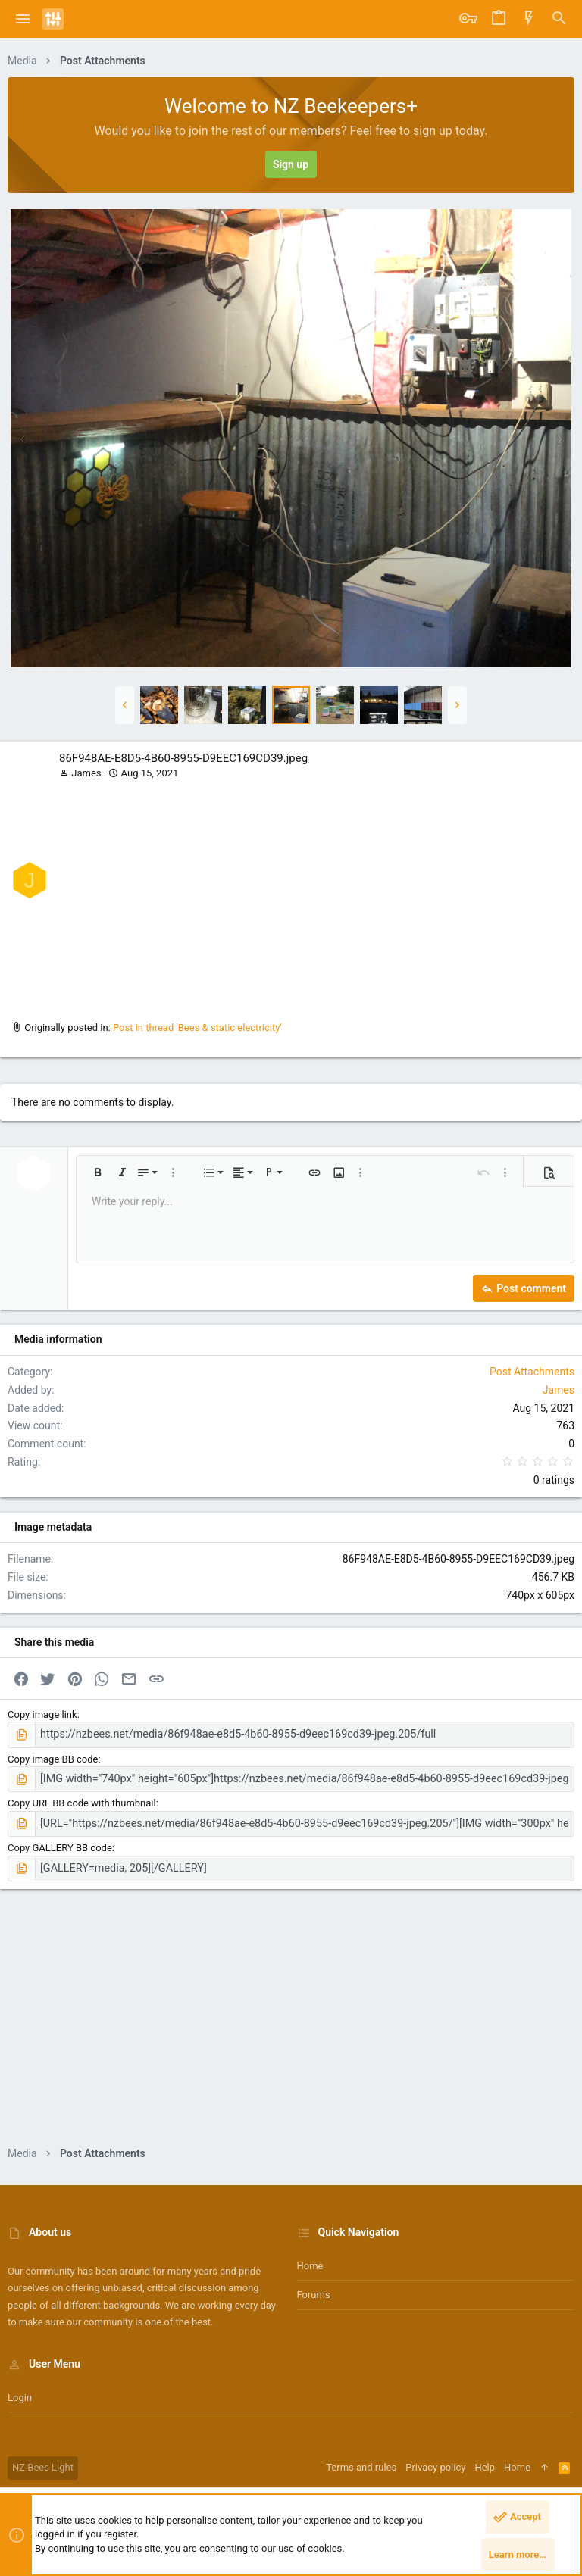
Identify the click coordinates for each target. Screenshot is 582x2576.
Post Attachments (532, 1372)
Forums (313, 2288)
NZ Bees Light (43, 2461)
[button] (23, 19)
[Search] (559, 19)
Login (20, 2391)
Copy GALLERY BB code (60, 1843)
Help (484, 2461)
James (86, 773)
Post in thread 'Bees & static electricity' (197, 1027)
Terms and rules (361, 2461)
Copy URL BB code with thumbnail (82, 1800)
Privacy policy (435, 2461)
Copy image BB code (53, 1757)
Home (310, 2259)
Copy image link (42, 1714)
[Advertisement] (315, 894)
